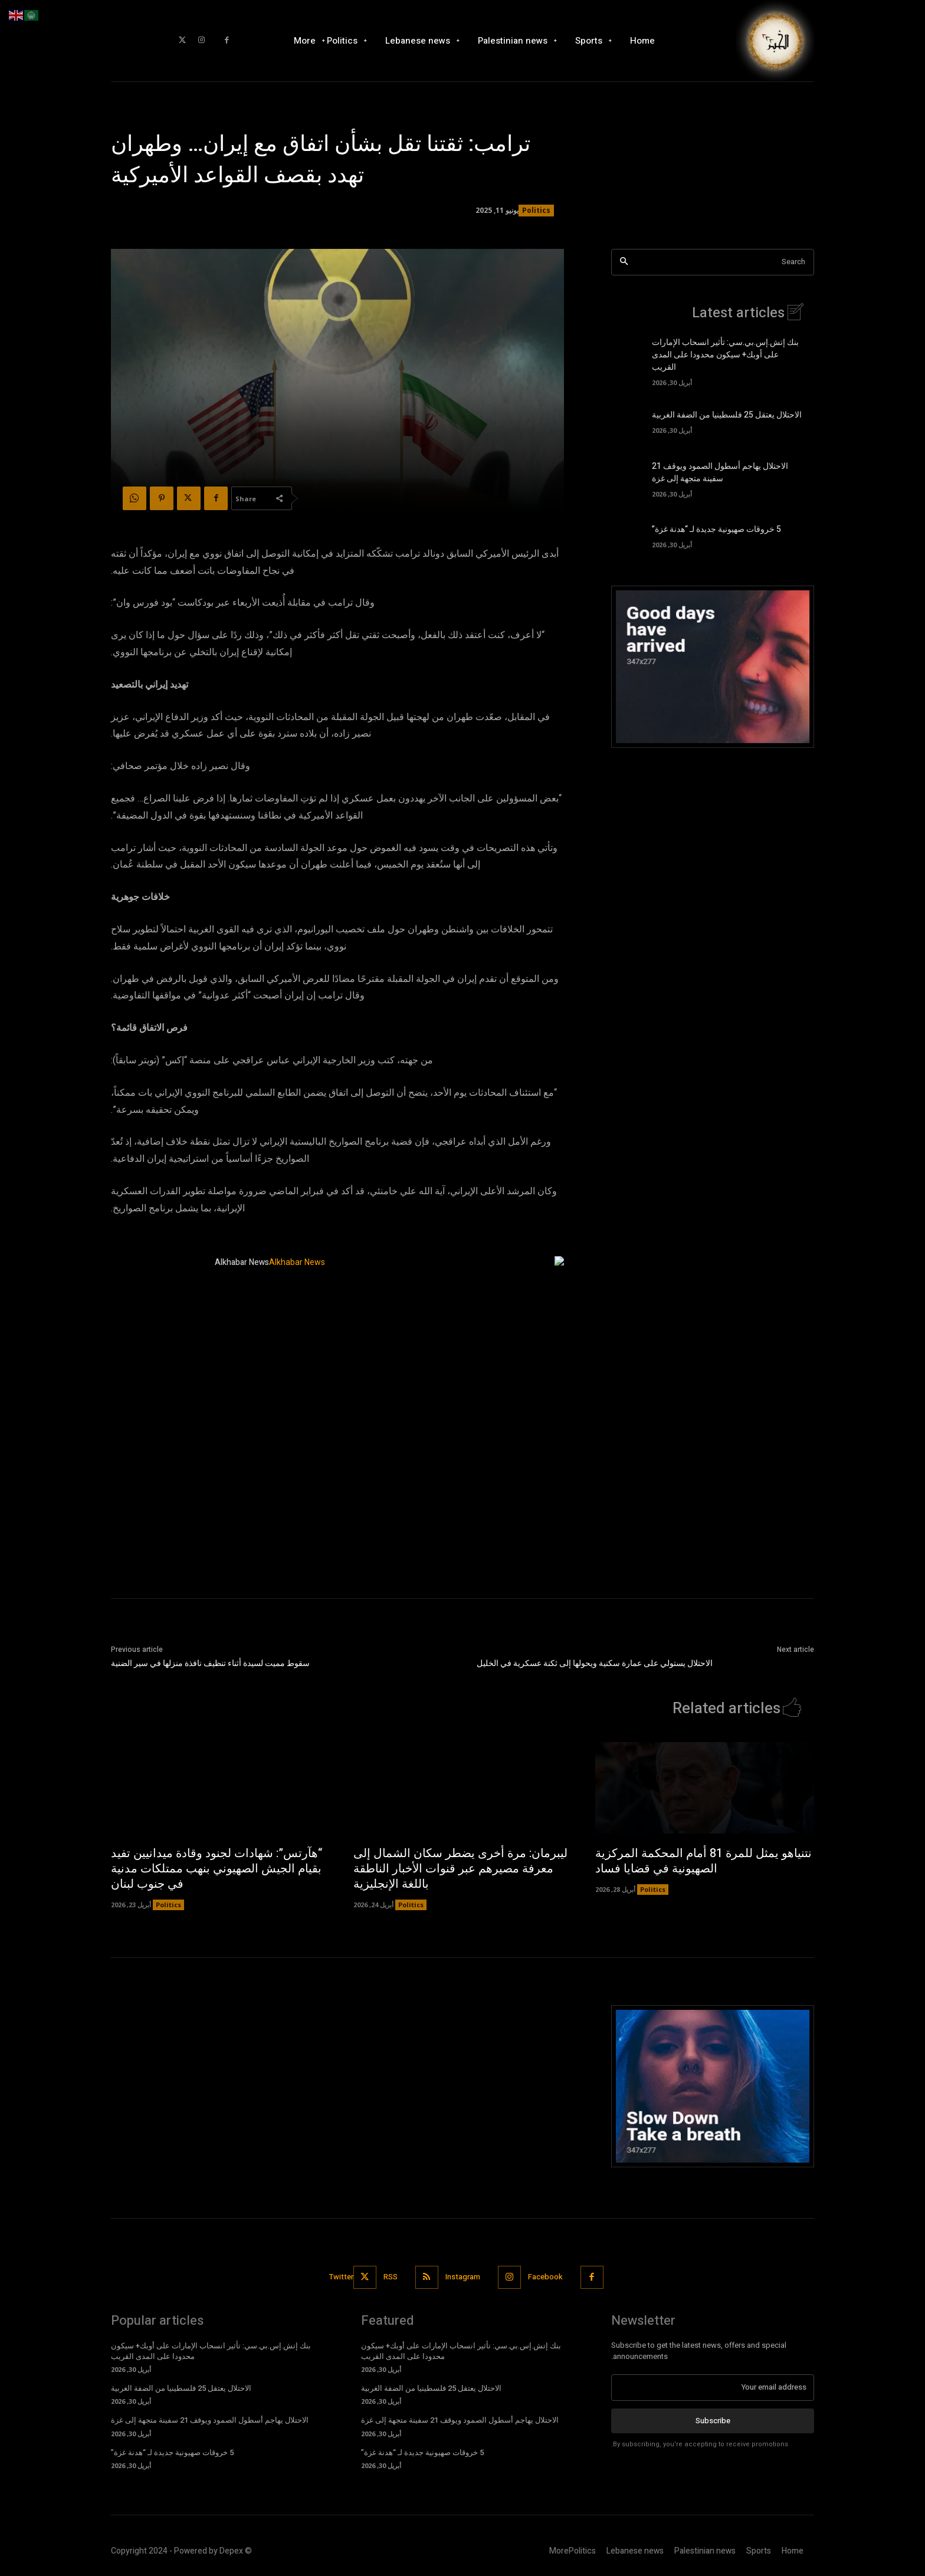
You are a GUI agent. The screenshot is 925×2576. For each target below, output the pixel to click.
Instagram (462, 2276)
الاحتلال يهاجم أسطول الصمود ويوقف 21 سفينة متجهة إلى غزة (720, 472)
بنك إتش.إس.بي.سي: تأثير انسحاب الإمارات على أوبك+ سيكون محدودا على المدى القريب (725, 354)
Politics (536, 210)
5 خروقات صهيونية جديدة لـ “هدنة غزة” (716, 529)
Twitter (341, 2276)
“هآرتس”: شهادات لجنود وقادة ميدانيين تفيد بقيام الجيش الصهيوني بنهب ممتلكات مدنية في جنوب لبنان (216, 1868)
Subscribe (713, 2420)
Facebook (545, 2276)
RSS (390, 2276)
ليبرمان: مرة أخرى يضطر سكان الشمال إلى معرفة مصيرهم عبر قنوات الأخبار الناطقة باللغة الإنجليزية (460, 1868)
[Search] (624, 262)
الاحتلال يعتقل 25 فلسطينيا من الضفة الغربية (727, 415)
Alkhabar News (242, 1262)
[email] (712, 2387)
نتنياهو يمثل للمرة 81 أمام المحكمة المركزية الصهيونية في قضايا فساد (703, 1861)
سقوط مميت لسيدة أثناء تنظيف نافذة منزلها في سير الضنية (210, 1663)
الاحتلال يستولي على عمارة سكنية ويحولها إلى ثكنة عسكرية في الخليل (595, 1663)
